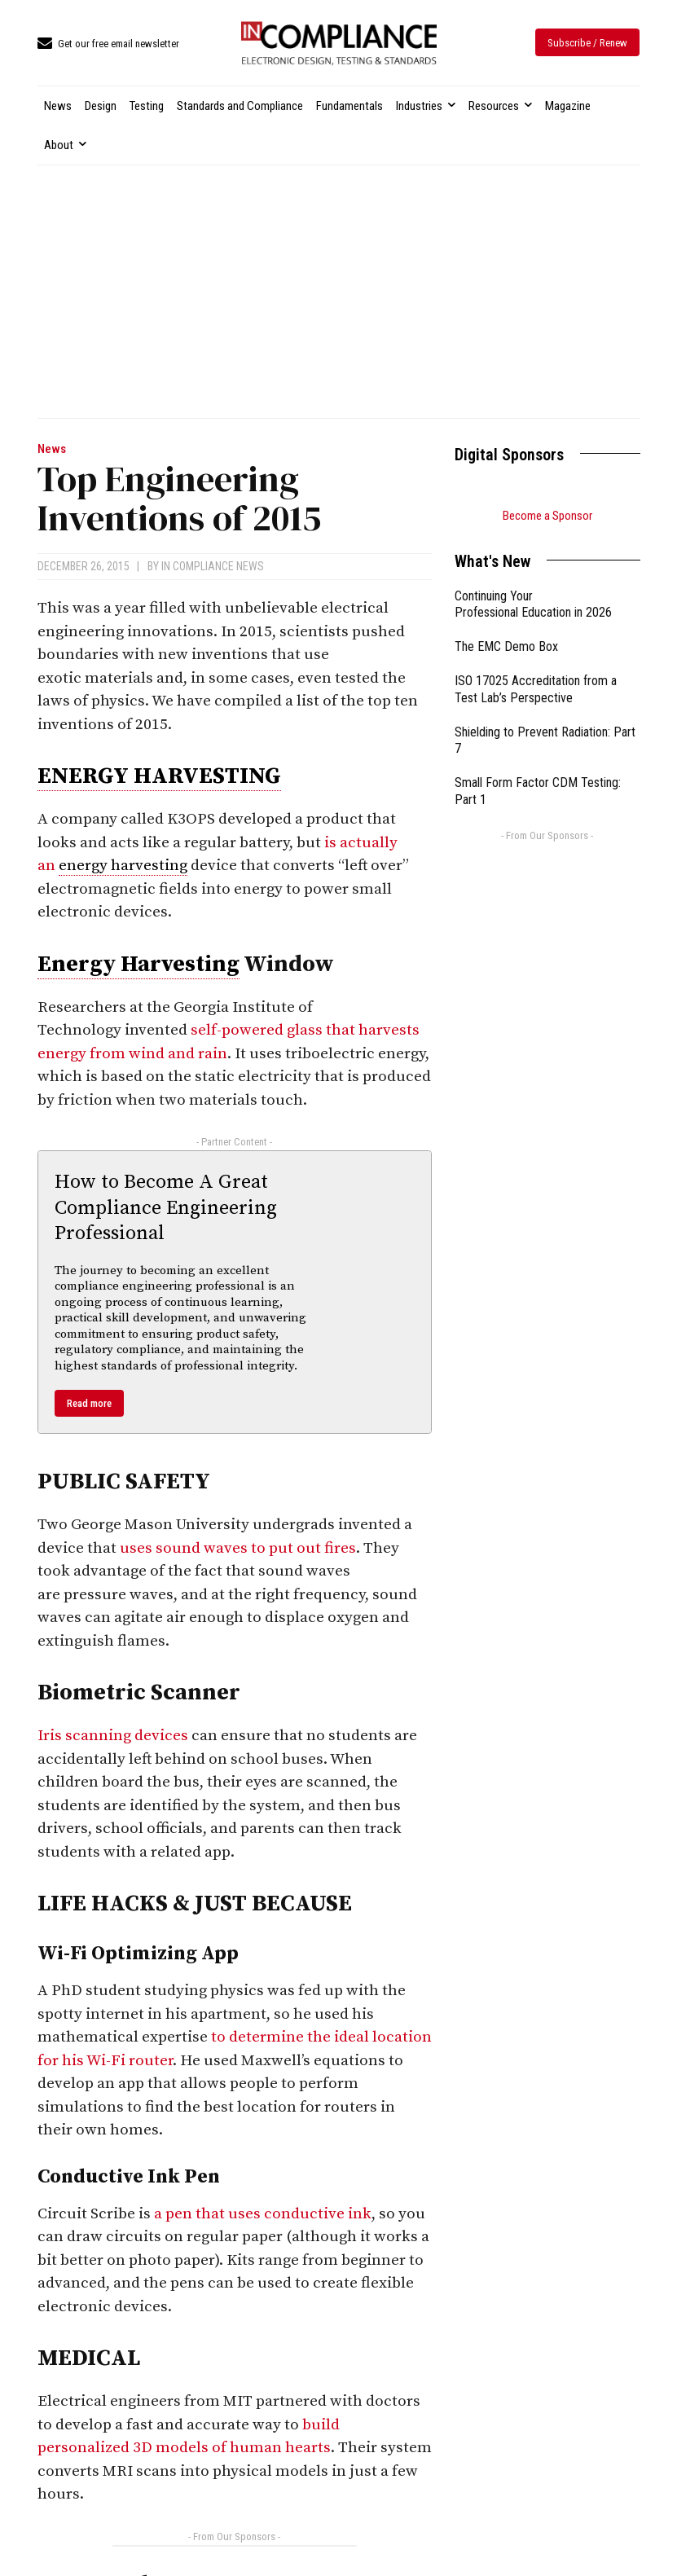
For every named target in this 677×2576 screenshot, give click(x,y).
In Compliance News (212, 566)
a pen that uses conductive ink (262, 2214)
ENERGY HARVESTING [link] (159, 776)
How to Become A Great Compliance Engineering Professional (166, 1207)
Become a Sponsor (547, 515)
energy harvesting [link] (123, 865)
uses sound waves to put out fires (238, 1548)
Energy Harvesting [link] (138, 964)
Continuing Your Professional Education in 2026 (533, 604)
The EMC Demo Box (506, 646)
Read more (89, 1403)
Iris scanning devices (112, 1735)
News (51, 449)
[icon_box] (108, 44)
